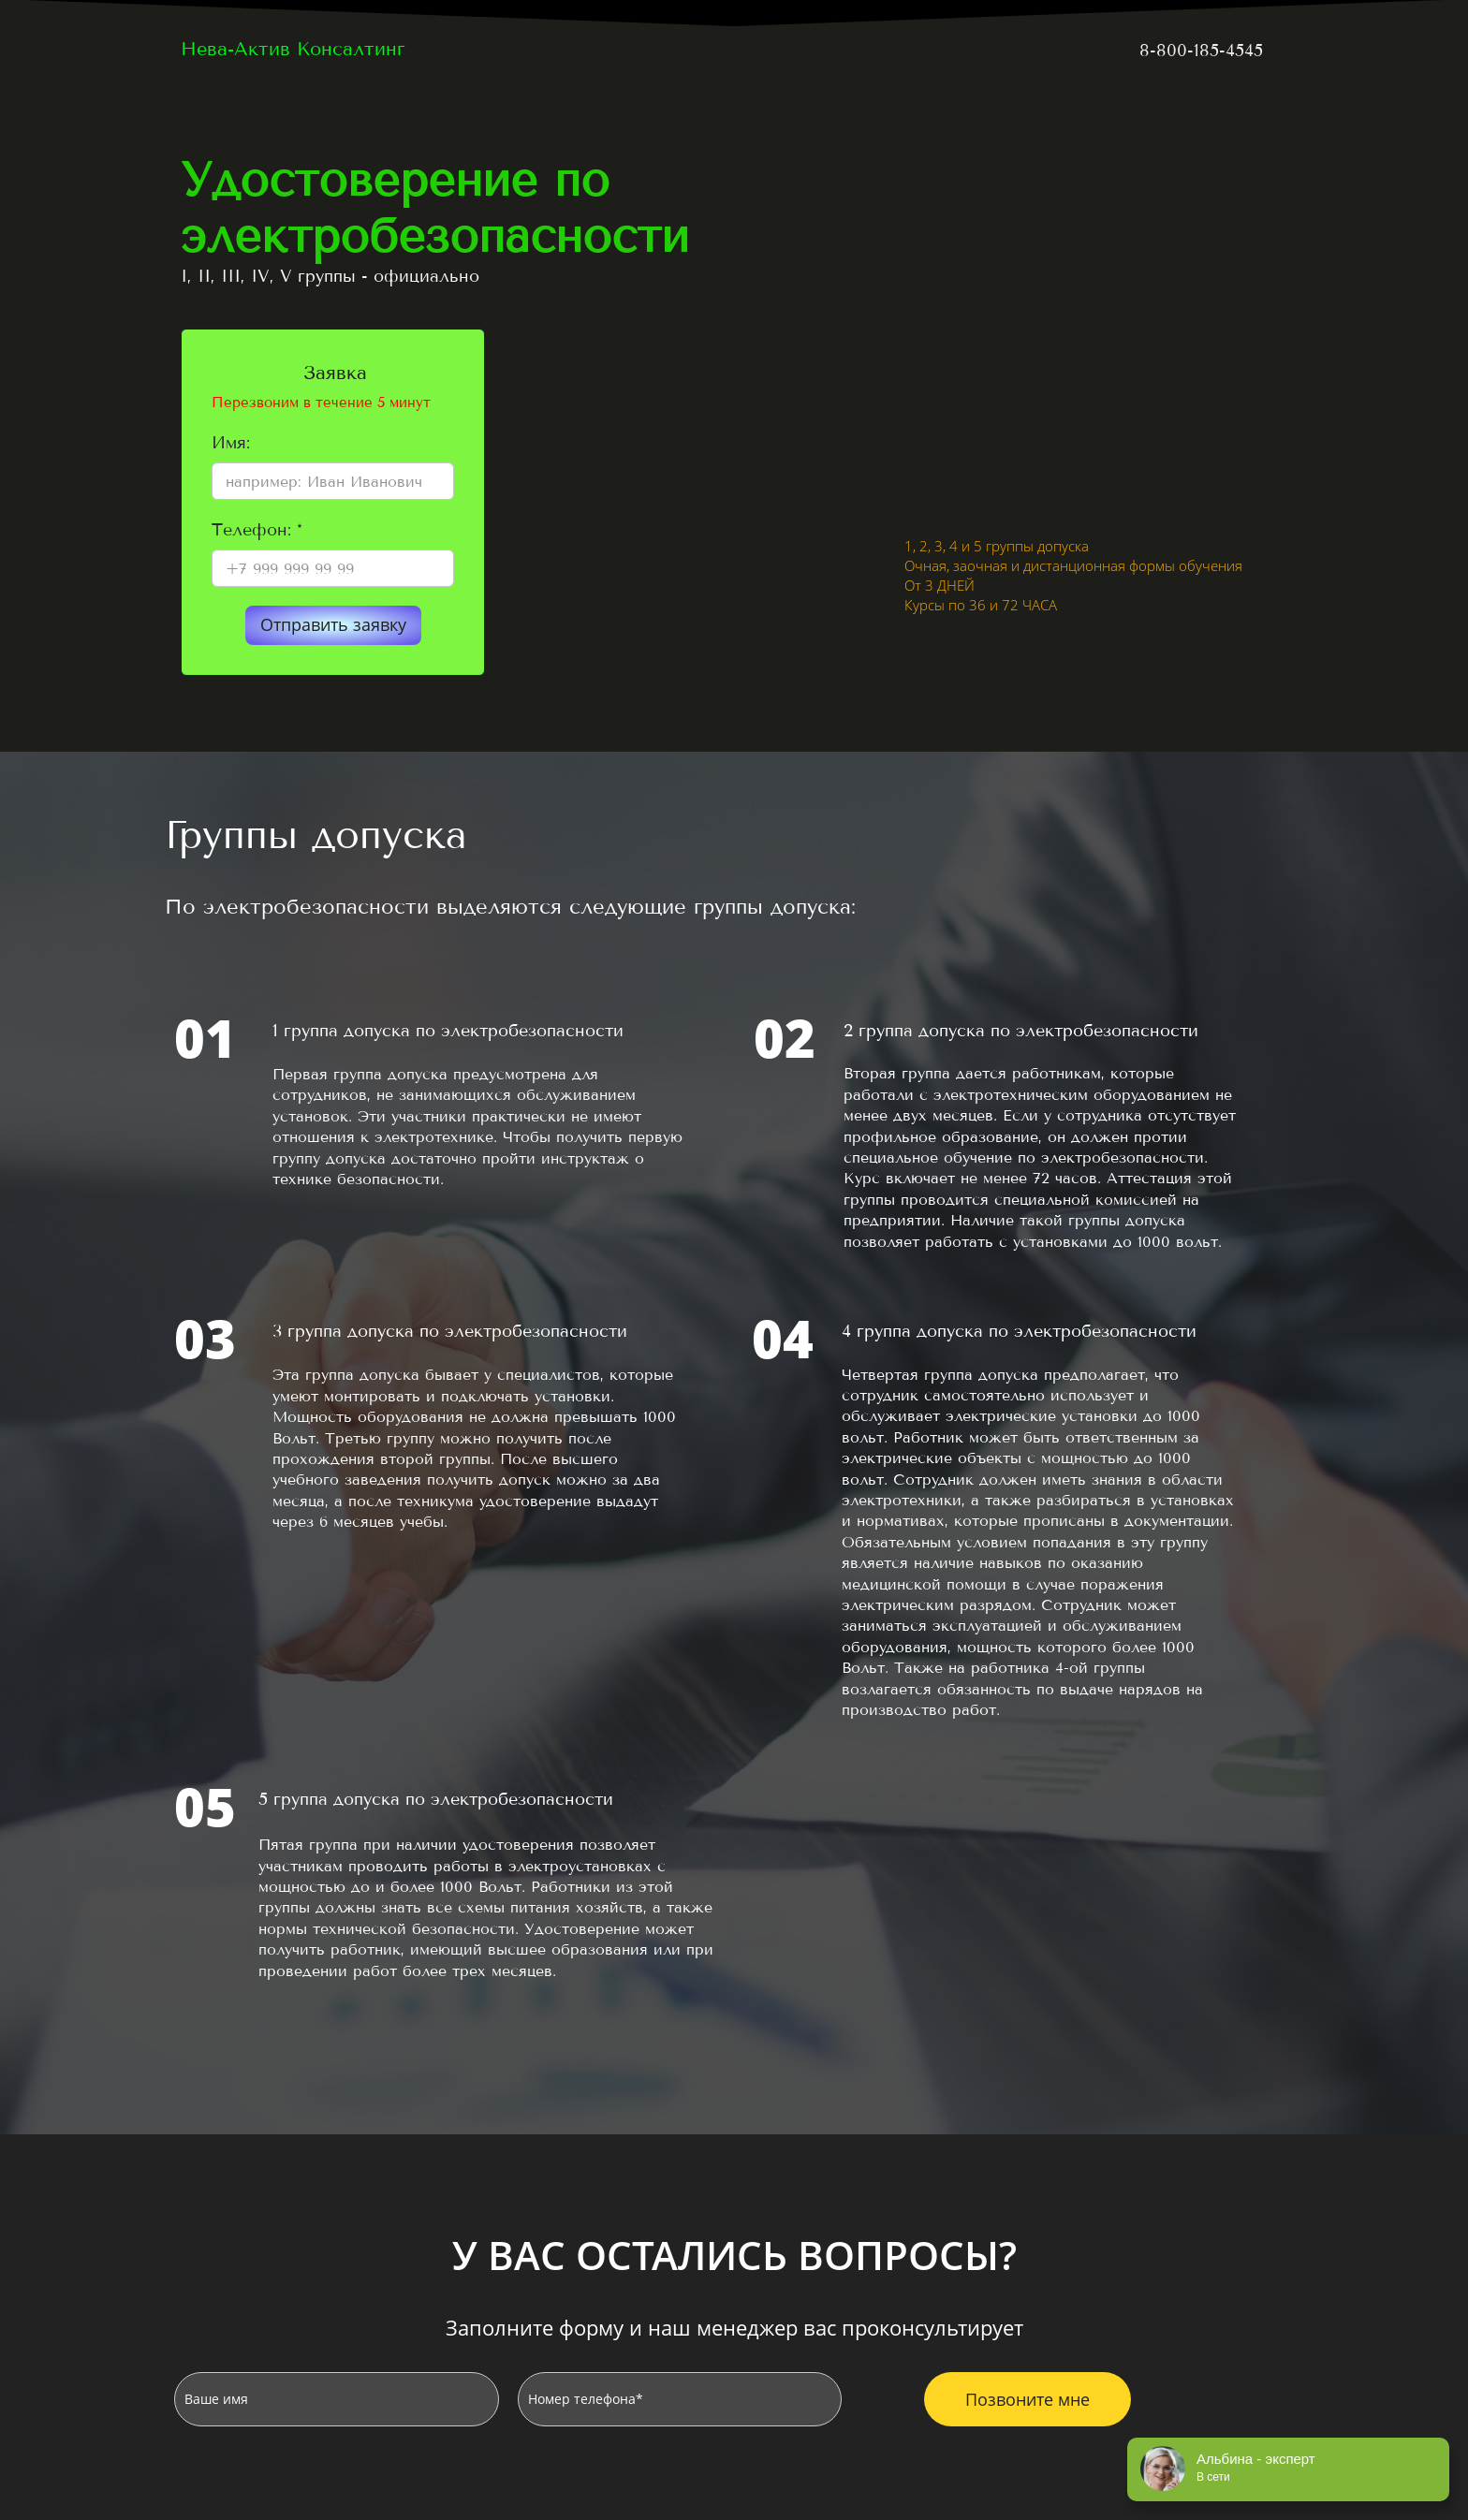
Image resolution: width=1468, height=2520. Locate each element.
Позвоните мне (1027, 2399)
